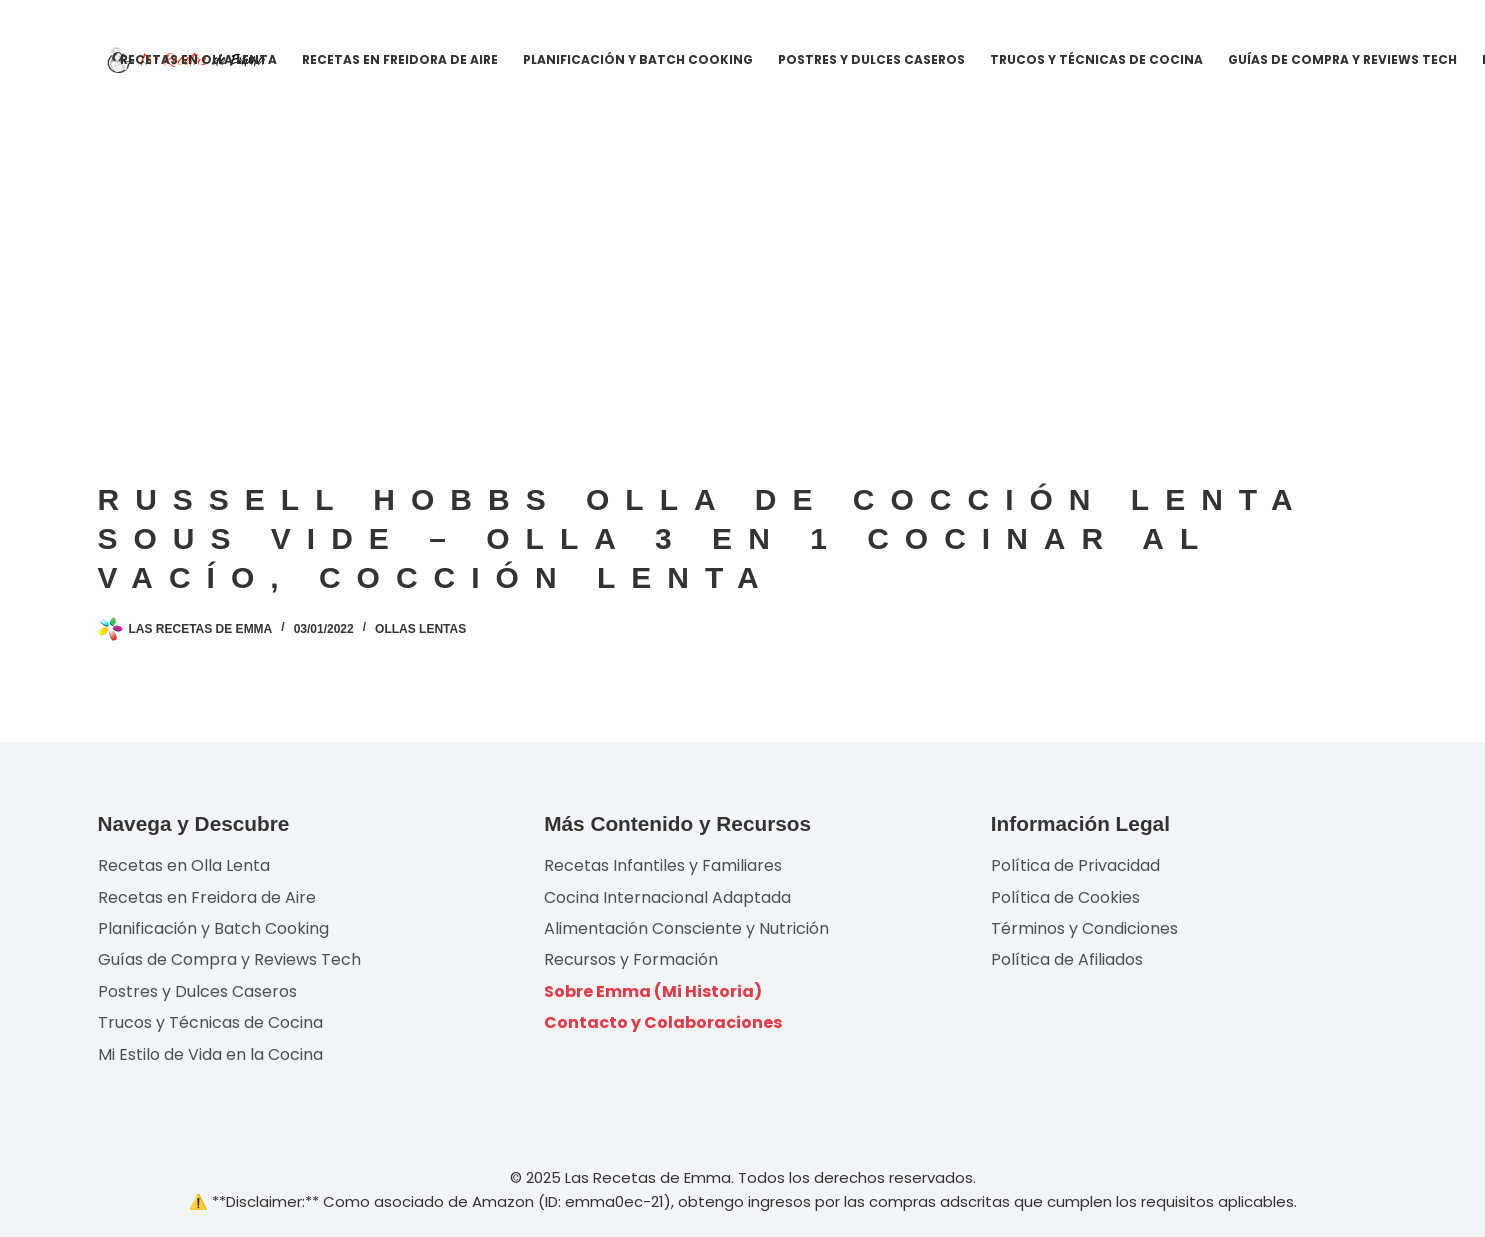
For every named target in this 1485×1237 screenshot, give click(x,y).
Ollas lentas (420, 629)
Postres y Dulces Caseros (871, 59)
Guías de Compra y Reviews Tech (1342, 59)
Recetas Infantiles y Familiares (663, 865)
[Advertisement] (743, 270)
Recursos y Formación (631, 959)
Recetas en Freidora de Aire (400, 59)
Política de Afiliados (1067, 959)
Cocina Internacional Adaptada (667, 897)
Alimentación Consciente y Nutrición (686, 928)
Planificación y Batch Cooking (638, 59)
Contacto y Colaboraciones (663, 1022)
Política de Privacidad (1075, 865)
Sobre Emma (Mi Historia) (653, 991)
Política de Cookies (1065, 897)
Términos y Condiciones (1084, 928)
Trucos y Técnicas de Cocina (1096, 59)
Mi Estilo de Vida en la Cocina (210, 1054)
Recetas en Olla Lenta (198, 59)
